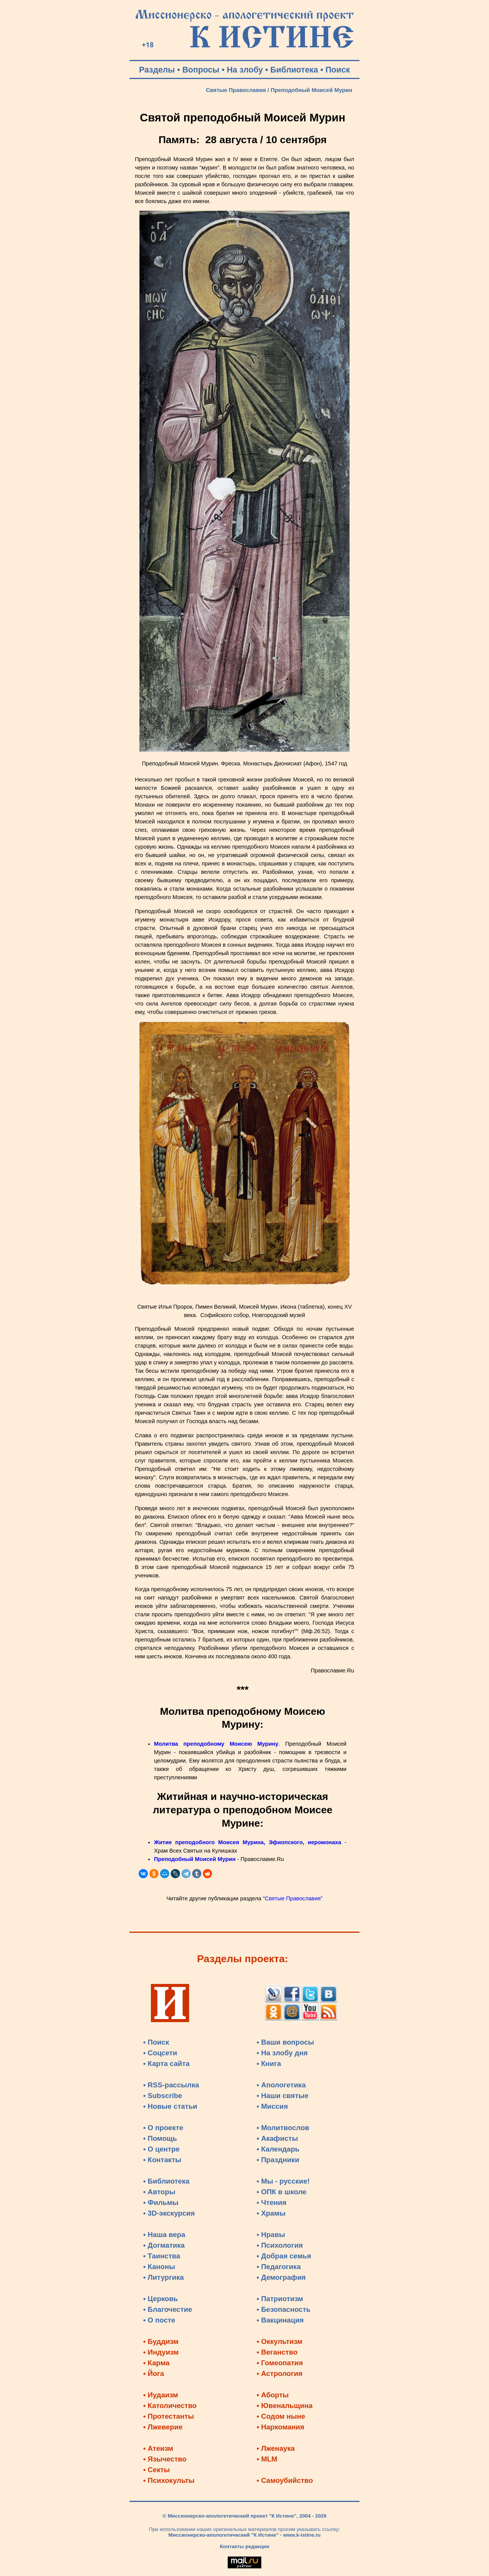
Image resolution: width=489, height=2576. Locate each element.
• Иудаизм (160, 2395)
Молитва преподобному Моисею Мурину (216, 1744)
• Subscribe (162, 2096)
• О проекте (163, 2128)
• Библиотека (166, 2181)
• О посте (159, 2320)
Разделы (157, 69)
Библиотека (294, 69)
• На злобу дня (282, 2053)
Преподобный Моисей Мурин (195, 1859)
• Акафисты (277, 2138)
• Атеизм (158, 2448)
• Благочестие (167, 2309)
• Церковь (160, 2299)
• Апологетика (281, 2085)
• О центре (161, 2149)
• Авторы (159, 2192)
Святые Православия (236, 90)
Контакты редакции (244, 2546)
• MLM (267, 2459)
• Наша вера (164, 2235)
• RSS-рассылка (171, 2085)
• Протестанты (168, 2416)
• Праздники (278, 2160)
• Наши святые (283, 2096)
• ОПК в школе (281, 2192)
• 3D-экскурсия (169, 2213)
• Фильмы (160, 2202)
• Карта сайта (166, 2064)
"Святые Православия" (293, 1898)
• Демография (281, 2277)
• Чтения (272, 2202)
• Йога (153, 2373)
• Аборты (273, 2395)
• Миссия (272, 2106)
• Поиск (156, 2042)
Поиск (337, 69)
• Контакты (162, 2160)
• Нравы (271, 2235)
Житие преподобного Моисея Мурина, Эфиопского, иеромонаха (247, 1842)
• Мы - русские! (283, 2181)
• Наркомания (280, 2427)
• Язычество (164, 2459)
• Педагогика (279, 2267)
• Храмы (271, 2213)
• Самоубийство (285, 2480)
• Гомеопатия (280, 2363)
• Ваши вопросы (285, 2042)
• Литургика (163, 2277)
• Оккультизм (280, 2341)
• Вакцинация (280, 2320)
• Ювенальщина (285, 2406)
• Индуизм (161, 2352)
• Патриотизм (280, 2299)
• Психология (280, 2245)
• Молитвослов (283, 2128)
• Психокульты (169, 2480)
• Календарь (278, 2149)
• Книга (269, 2064)
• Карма (156, 2363)
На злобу (245, 69)
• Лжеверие (163, 2427)
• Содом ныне (281, 2416)
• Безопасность (284, 2309)
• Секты (156, 2470)
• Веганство (277, 2352)
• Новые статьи (170, 2106)
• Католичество (170, 2406)
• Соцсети (160, 2053)
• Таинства (161, 2256)
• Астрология (280, 2373)
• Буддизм (161, 2341)
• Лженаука (276, 2448)
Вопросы (200, 69)
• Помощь (160, 2138)
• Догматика (164, 2245)
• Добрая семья (284, 2256)
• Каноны (159, 2267)
